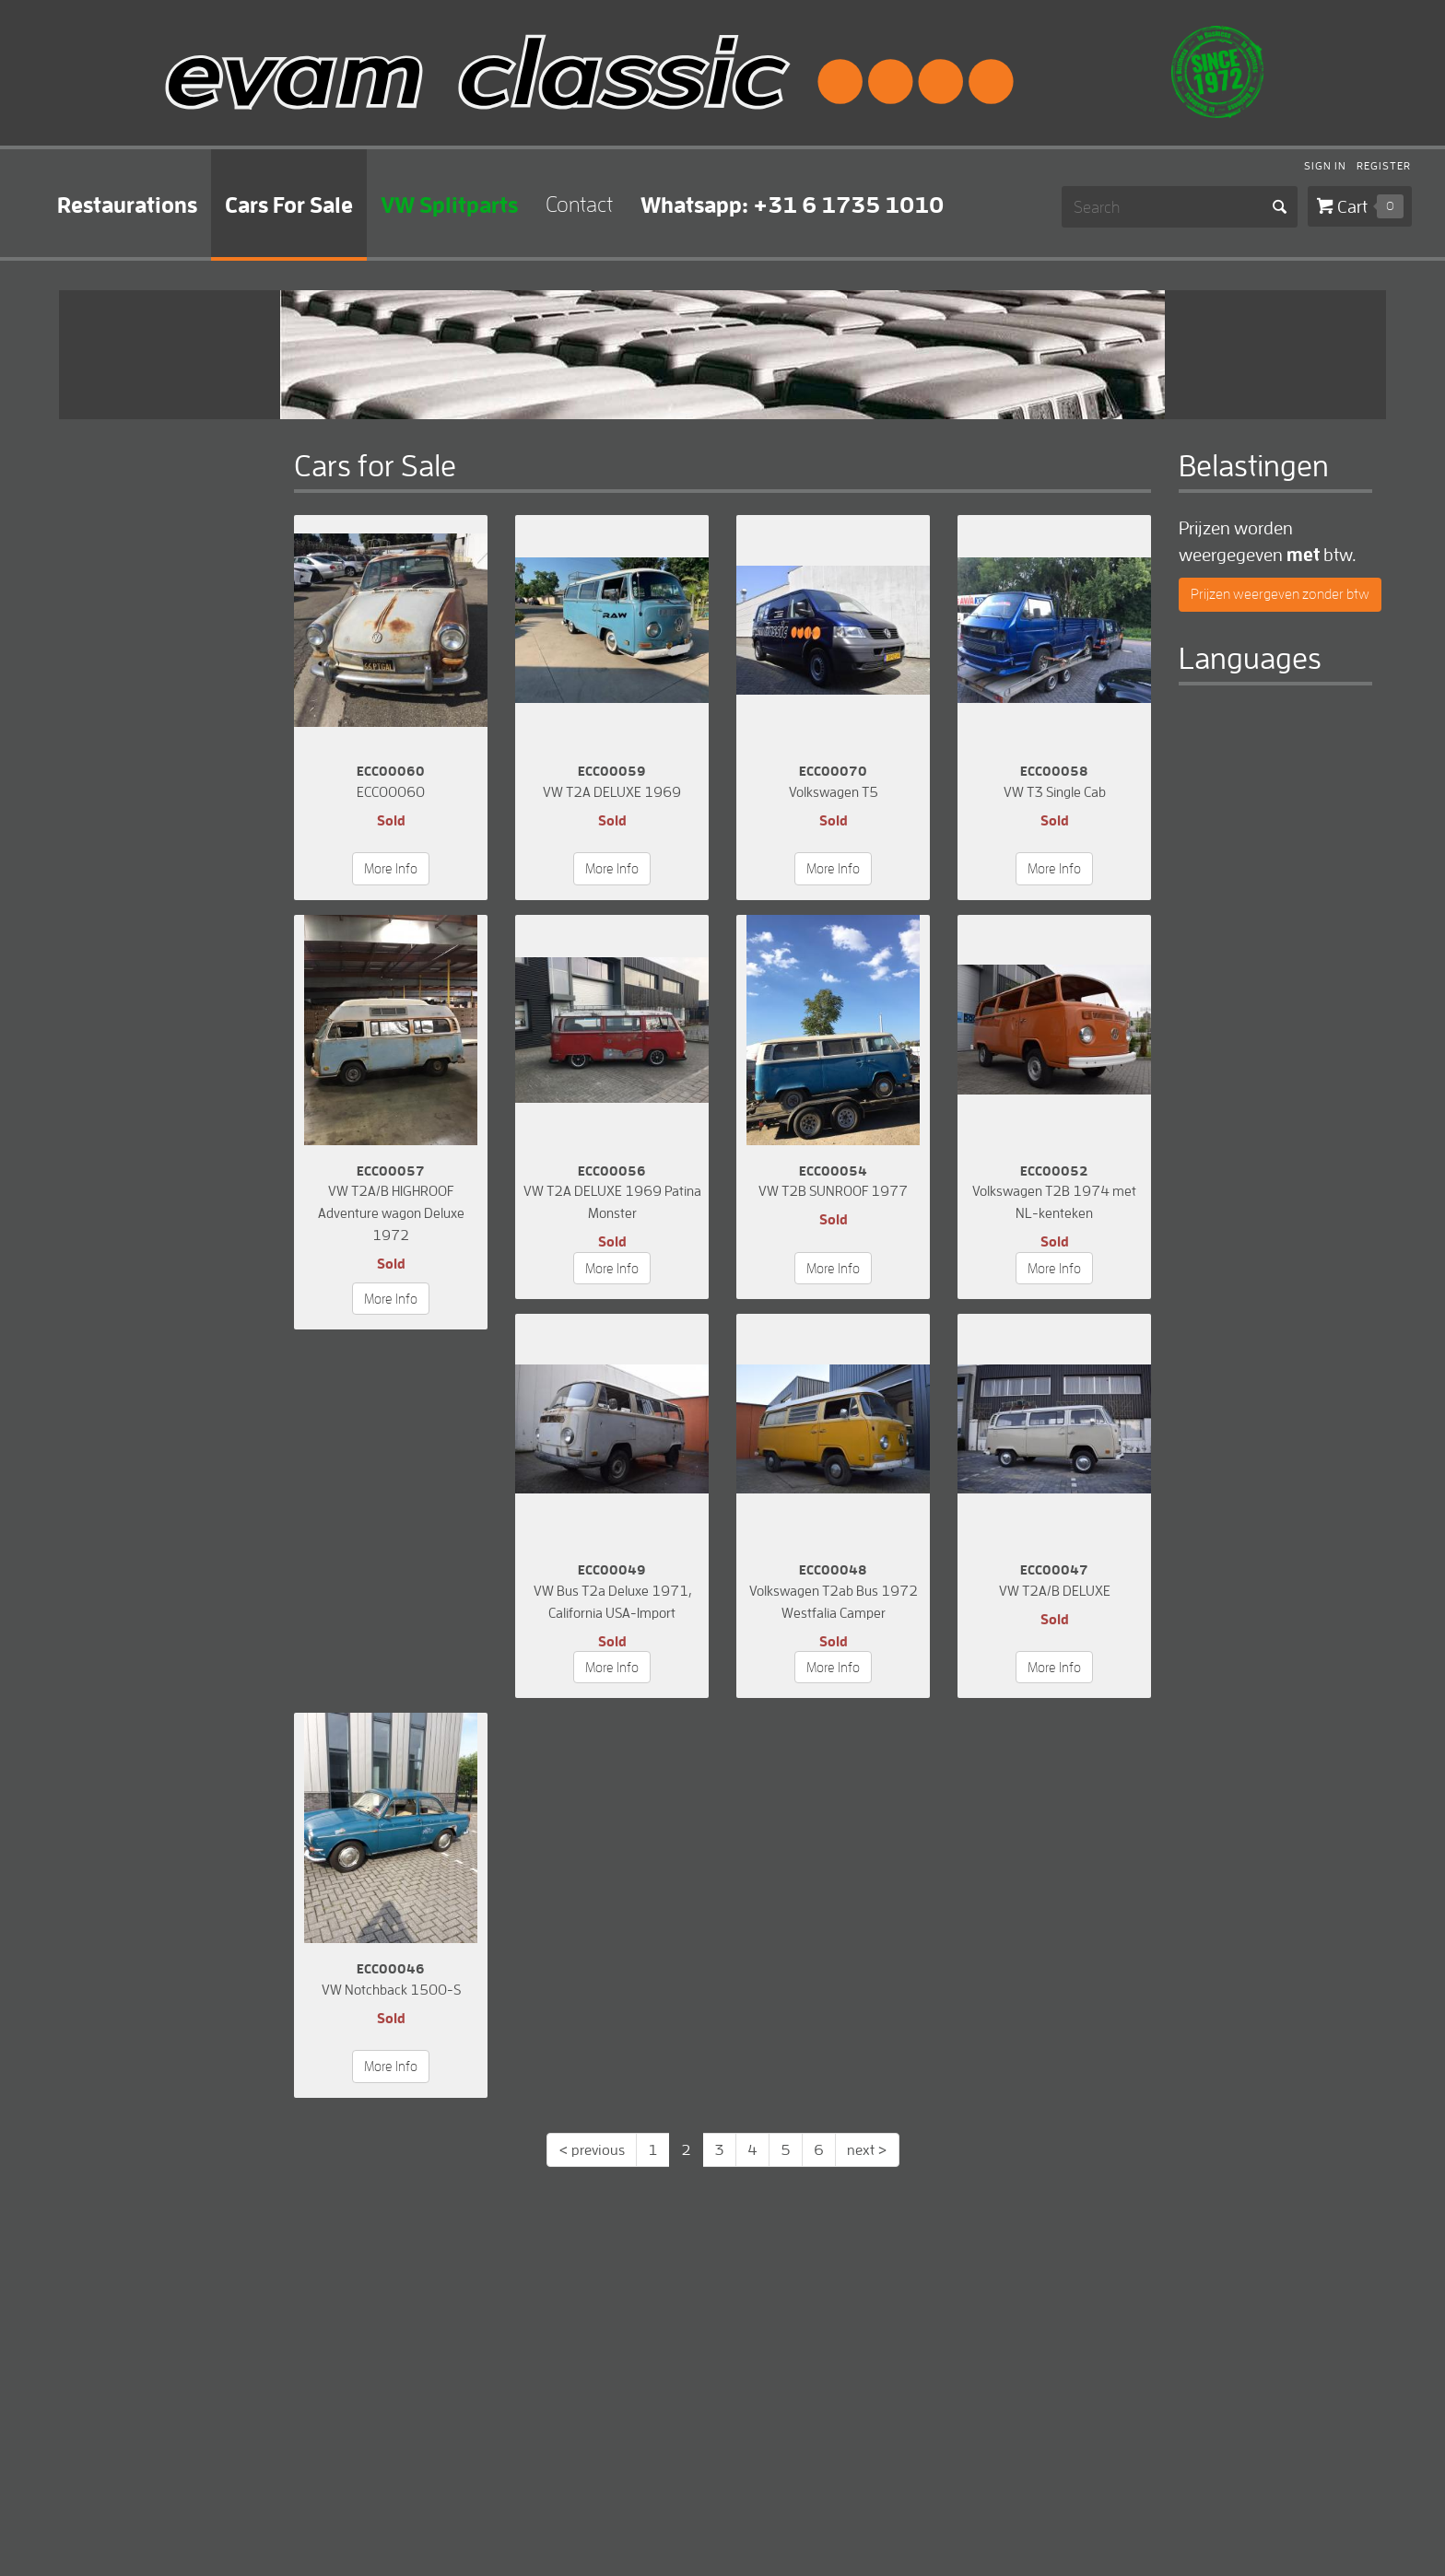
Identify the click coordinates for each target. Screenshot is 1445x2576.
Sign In (1325, 166)
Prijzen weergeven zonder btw (1280, 594)
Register (1384, 166)
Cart (1370, 206)
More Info (390, 868)
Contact (579, 204)
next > (867, 2149)
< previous (591, 2149)
